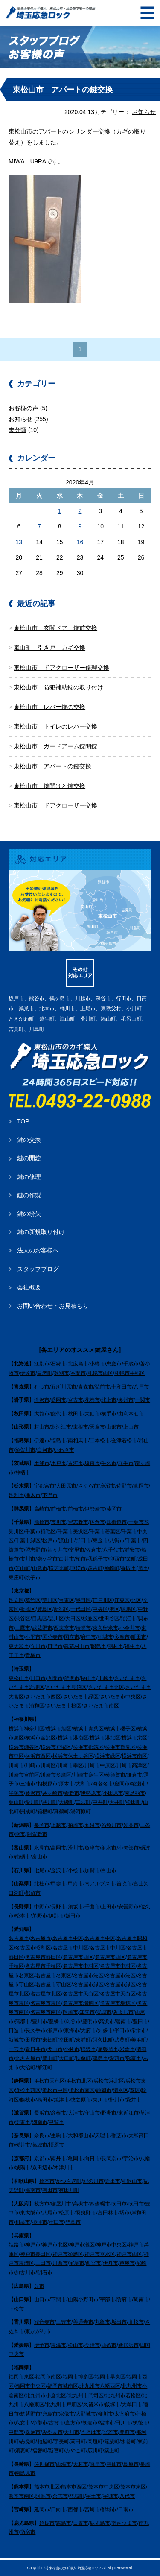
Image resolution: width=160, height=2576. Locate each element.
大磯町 (66, 1802)
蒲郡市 (22, 2022)
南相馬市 (78, 1441)
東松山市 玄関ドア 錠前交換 (55, 627)
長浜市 (41, 2113)
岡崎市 (70, 2012)
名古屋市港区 (88, 1975)
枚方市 (41, 2204)
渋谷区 (22, 1619)
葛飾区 (33, 1600)
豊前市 (127, 2432)
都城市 (108, 2509)
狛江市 (128, 1619)
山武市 (39, 1568)
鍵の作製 (29, 1195)
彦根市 (58, 2113)
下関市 (58, 2299)
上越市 (58, 1825)
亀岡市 (75, 2159)
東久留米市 (105, 1628)
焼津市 (61, 2100)
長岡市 (41, 1825)
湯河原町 (80, 1812)
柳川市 (105, 2414)
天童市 (97, 1427)
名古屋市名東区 (53, 1975)
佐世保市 (44, 2464)
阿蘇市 (43, 2496)
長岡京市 (111, 2159)
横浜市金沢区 (40, 1738)
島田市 (44, 2100)
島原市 (131, 2464)
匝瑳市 (78, 1568)
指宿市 (27, 2532)
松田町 (133, 1802)
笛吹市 (124, 1884)
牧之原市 (80, 2100)
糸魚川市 (111, 1825)
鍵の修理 (29, 1176)
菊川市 (100, 2100)
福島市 (58, 1441)
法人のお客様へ (38, 1250)
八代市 (127, 2496)
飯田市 (73, 1916)
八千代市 (113, 1550)
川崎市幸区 (70, 1765)
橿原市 (56, 2145)
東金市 (100, 1540)
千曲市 (92, 1907)
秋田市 (75, 1414)
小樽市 (97, 1364)
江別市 (41, 1364)
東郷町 (50, 2040)
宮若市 (110, 2432)
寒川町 (50, 1802)
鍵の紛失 (29, 1213)
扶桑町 (83, 2058)
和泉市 (22, 2222)
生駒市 (58, 2135)
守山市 (92, 2113)
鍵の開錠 (29, 1158)
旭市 (143, 1568)
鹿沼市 (107, 1486)
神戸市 (33, 2245)
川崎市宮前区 (24, 1775)
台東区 (66, 1600)
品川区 (56, 1619)
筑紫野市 (30, 2414)
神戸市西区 (129, 2254)
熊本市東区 (133, 2487)
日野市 (55, 1646)
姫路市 (16, 2245)
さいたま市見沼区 (66, 1687)
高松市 (136, 2322)
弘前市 (102, 1387)
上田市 (108, 1907)
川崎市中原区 (99, 1765)
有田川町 (69, 2190)
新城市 (16, 2040)
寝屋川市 (61, 2204)
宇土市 (93, 2496)
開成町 (27, 1812)
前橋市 (58, 1509)
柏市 (81, 1559)
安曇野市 (128, 1907)
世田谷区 (109, 1619)
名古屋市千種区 (43, 1966)
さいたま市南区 (101, 1706)
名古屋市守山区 (53, 1984)
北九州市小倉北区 (45, 2395)
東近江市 (128, 2113)
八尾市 (50, 2213)
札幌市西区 (100, 1373)
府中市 (88, 1637)
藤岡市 (114, 1509)
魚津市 (92, 1848)
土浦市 (41, 1463)
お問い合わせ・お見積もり (53, 1305)
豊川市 (39, 2022)
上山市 (131, 1427)
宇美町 (61, 2442)
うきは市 (91, 2432)
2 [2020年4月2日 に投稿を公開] (80, 511)
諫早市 (97, 2464)
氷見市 (41, 1848)
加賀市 (92, 1870)
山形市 (114, 1427)
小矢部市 (128, 1848)
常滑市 (138, 2030)
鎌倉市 (134, 1775)
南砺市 (22, 1857)
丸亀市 (102, 2322)
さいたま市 (127, 1678)
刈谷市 (73, 2022)
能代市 (58, 1414)
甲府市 (75, 1884)
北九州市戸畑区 (63, 2404)
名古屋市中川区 (70, 1948)
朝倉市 (90, 2423)
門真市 (73, 2222)
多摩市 (122, 1637)
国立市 (71, 1637)
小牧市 (71, 2049)
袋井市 (133, 2100)
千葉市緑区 (28, 1540)
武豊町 (122, 2040)
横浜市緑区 (107, 1756)
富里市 (76, 1550)
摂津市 (39, 2222)
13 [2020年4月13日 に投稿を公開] (19, 542)
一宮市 (16, 2049)
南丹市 (58, 2159)
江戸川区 (103, 1600)
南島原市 (25, 2473)
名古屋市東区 (45, 2003)
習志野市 (78, 1522)
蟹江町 (44, 2068)
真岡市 (141, 1486)
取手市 (126, 1463)
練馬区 (128, 1609)
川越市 (105, 1678)
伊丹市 (110, 2263)
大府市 (88, 2030)
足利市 (16, 1495)
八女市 (22, 2423)
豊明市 (90, 2022)
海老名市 (103, 1784)
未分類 (17, 429)
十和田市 (121, 1387)
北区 (136, 1600)
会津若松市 (124, 1441)
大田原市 (66, 1486)
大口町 (66, 2058)
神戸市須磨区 (67, 2254)
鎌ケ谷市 (47, 1559)
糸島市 (50, 2414)
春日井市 (35, 2049)
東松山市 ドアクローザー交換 (55, 805)
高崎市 (41, 1509)
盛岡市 (58, 1400)
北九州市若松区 (123, 2395)
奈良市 (41, 2135)
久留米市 (93, 2404)
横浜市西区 (38, 1756)
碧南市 (123, 2022)
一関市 (142, 1400)
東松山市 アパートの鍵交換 (63, 89)
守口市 (56, 2222)
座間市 (122, 1784)
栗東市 (22, 2122)
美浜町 (138, 2040)
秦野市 (71, 1793)
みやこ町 (75, 2450)
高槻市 (80, 2204)
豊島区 (44, 1609)
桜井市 (22, 2145)
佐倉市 (97, 1522)
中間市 (16, 2432)
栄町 (131, 1559)
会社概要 (29, 1287)
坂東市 (92, 1463)
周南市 (141, 2299)
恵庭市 (114, 1364)
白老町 (44, 1373)
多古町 (95, 1568)
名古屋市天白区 (81, 1994)
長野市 (58, 1907)
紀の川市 (93, 2181)
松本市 (22, 1916)
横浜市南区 (134, 1756)
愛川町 (33, 1802)
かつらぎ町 (68, 2181)
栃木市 (33, 1495)
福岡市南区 (48, 2377)
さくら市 (88, 1486)
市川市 (58, 1522)
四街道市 (116, 1522)
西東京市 (64, 1628)
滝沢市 (41, 1400)
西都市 (75, 2509)
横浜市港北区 (105, 1738)
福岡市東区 (21, 2377)
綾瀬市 (138, 1784)
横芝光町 (59, 1568)
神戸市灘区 (82, 2245)
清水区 (120, 2090)
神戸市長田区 (35, 2254)
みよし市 (123, 2012)
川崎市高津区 (131, 1765)
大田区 (73, 1619)
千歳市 (131, 1364)
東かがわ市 (38, 2331)
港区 (114, 1609)
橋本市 (47, 2181)
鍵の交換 (29, 1139)
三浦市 (27, 1784)
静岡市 (103, 2090)
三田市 (43, 2263)
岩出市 (112, 2181)
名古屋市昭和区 (33, 1948)
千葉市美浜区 (73, 1532)
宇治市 (131, 2159)
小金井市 (129, 1628)
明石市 (44, 2273)
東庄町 (16, 1578)
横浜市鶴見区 (120, 1747)
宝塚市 (76, 2263)
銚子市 (33, 1578)
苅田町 (78, 2442)
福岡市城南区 (62, 2386)
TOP (23, 1121)
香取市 (128, 1568)
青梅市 (33, 1655)
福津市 (106, 2423)
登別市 (61, 1373)
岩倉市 (127, 2049)
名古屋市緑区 (88, 1984)
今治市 (92, 2345)
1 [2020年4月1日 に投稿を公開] (59, 511)
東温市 (58, 2345)
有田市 (50, 2190)
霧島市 (63, 2523)
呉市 (39, 2286)
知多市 (105, 2030)
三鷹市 (22, 1628)
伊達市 (27, 1373)
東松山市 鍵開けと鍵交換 (49, 785)
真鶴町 (61, 1812)
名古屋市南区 (45, 2012)
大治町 (27, 2068)
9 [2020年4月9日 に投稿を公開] (80, 526)
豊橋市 (56, 2022)
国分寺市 (52, 1637)
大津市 (75, 2113)
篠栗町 (111, 2442)
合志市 (60, 2496)
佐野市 (124, 1486)
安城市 (103, 2012)
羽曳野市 (86, 2213)
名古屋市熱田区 (43, 1957)
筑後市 (140, 2423)
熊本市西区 (74, 2487)
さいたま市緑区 (81, 1697)
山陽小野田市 (83, 2299)
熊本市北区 (47, 2487)
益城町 (76, 2496)
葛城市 (39, 2145)
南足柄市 (135, 1793)
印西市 (117, 1559)
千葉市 (133, 1540)
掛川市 (117, 2100)
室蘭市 (78, 1373)
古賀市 (56, 2423)
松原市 (66, 2213)
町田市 (138, 1637)
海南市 (33, 2190)
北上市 (108, 1400)
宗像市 (66, 2414)
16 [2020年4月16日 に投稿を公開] (80, 542)
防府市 (124, 2299)
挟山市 (88, 1678)
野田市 (83, 1540)
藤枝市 (27, 2100)
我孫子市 (97, 1559)
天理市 (102, 2135)
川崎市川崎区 (40, 1765)
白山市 (108, 1870)
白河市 (44, 1450)
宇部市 (107, 2299)
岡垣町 (95, 2442)
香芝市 (119, 2135)
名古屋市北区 (45, 1994)
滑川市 (75, 1848)
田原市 (33, 2040)
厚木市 (66, 1784)
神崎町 (111, 1568)
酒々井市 (57, 1550)
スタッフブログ (38, 1269)
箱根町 (44, 1812)
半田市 (122, 2030)
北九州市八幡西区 (99, 2386)
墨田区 (83, 1600)
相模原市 (47, 1784)
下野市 (50, 1495)
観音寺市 (44, 2322)
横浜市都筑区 (88, 1747)
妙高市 (131, 1825)
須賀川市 (25, 1450)
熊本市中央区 (103, 2487)
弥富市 (133, 2058)
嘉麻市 (33, 2432)
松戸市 (50, 1540)
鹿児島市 (100, 2523)
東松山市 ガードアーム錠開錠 (55, 746)
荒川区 (50, 1600)
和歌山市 (132, 2181)
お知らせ (144, 111)
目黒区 (39, 1619)
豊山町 (50, 2058)
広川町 (95, 2450)
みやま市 (52, 2432)
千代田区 (80, 1609)
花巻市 (92, 1400)
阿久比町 (103, 2040)
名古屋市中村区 (81, 1966)
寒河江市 (61, 1427)
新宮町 (56, 2450)
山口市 (41, 2299)
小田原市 (113, 1793)
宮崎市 (92, 2509)
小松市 (75, 1870)
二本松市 (100, 1441)
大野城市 (86, 2414)
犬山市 (55, 2049)
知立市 (87, 2012)
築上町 (111, 2450)
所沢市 (71, 1678)
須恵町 (22, 2450)
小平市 (33, 1637)
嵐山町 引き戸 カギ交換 (49, 647)
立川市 (38, 1646)
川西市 (60, 2263)
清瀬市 (83, 1628)
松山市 (75, 2345)
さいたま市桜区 (63, 1706)
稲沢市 (88, 2049)
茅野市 (39, 1916)
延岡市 (41, 2509)
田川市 (123, 2423)
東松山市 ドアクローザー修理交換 (61, 667)
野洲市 (108, 2113)
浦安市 (132, 1550)
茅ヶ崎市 (52, 1793)
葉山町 (16, 1802)
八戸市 (141, 1387)
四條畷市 (100, 2204)
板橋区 (27, 1609)
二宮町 (83, 1802)
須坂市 (75, 1907)
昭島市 (98, 1646)
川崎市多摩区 (56, 1775)
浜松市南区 (82, 2090)
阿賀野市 (37, 1834)
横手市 (108, 1414)
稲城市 (105, 1637)
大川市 (71, 2432)
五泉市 (92, 1825)
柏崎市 (75, 1825)
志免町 (27, 2442)
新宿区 (61, 1609)
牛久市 (108, 1463)
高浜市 (106, 2022)
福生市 (132, 1646)
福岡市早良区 (110, 2377)
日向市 (58, 2509)
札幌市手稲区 (129, 1373)
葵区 (135, 2090)
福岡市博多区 (78, 2377)
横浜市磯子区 (120, 1729)
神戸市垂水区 (99, 2254)
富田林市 (108, 2213)
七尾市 (41, 1870)
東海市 (71, 2030)
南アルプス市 (99, 1884)
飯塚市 (112, 2404)
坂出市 (119, 2322)
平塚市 (16, 1793)
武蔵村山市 (77, 1646)
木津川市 (64, 2167)
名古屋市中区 (67, 1938)
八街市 (117, 1540)
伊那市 (56, 1916)
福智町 (39, 2450)
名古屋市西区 (78, 1957)
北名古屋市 (28, 2058)
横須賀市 (115, 1775)
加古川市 (25, 2273)
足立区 (16, 1600)
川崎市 (16, 1765)
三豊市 (63, 2322)
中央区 (100, 1609)
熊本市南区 (21, 2496)
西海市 (63, 2464)
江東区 (122, 1600)
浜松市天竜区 (49, 2081)
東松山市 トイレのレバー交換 (55, 726)
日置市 (80, 2523)
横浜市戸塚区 (56, 1747)
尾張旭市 (108, 2049)
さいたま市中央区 (120, 1697)
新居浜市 (128, 2345)
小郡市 (39, 2423)
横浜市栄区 (134, 1738)
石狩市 (58, 1364)
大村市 (80, 2464)
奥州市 (126, 1400)
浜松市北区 (79, 2081)
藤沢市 (33, 1793)
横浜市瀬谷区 (24, 1747)
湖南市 (39, 2122)
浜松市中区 (55, 2090)
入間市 (55, 1678)
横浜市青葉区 (88, 1729)
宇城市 (110, 2496)
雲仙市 (114, 2464)
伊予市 (41, 2345)
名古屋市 (19, 1938)
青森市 (85, 1387)
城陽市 (22, 2167)
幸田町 (66, 2040)
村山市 (41, 1427)
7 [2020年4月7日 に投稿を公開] (39, 526)
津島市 (100, 2058)
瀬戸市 (55, 2030)
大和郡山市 (80, 2135)
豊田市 (140, 2022)
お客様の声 (23, 408)
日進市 (16, 2030)
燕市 (20, 1834)
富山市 (39, 1857)
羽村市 (115, 1646)
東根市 (80, 1427)
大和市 (83, 1784)
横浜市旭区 (58, 1729)
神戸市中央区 (111, 2245)
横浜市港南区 (73, 1738)
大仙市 (92, 1414)
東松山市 (19, 1678)
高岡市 (58, 1848)
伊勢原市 (91, 1793)
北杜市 (41, 1884)
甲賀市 (56, 2122)
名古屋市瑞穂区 (81, 2003)
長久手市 (35, 2030)
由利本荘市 (131, 1414)
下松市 (16, 2309)
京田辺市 (42, 2167)
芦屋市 (127, 2263)
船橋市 (41, 1522)
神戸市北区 (55, 2245)
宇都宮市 (44, 1486)
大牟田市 (132, 2404)
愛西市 (117, 2058)
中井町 (100, 1802)
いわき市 (64, 1450)
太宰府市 (124, 2414)
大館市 (41, 1414)
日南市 (126, 2509)
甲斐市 (58, 1884)
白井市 (66, 1559)
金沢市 (58, 1870)
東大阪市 (30, 2213)
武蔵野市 (42, 1628)
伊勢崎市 (94, 1509)
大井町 (117, 1802)
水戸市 (58, 1463)
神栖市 (22, 1473)
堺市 (124, 2213)
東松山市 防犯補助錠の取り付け (58, 687)
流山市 (66, 1540)
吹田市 (119, 2204)
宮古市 (75, 1400)
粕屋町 (44, 2442)
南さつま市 (124, 2523)
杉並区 (90, 1619)
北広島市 (78, 1364)
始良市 (47, 2523)
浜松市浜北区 (108, 2081)
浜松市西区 (28, 2090)
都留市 (33, 1893)
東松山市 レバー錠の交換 (49, 706)
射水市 (108, 1848)
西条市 (108, 2345)
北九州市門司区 (86, 2395)
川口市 (38, 1678)
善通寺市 (83, 2322)
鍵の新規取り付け (41, 1231)
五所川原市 (63, 1387)
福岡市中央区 (30, 2386)
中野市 (41, 1907)
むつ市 (41, 1387)
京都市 (41, 2159)
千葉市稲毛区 (40, 1532)
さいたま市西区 (43, 1697)
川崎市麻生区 (88, 1775)
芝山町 (22, 1568)
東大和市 (19, 1646)
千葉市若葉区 (105, 1532)
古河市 (75, 1463)
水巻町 (128, 2442)
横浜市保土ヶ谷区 (72, 1756)
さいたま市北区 (106, 1687)
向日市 (92, 2159)
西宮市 (93, 2263)
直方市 (73, 2423)
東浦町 (83, 2040)
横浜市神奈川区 (26, 1729)
